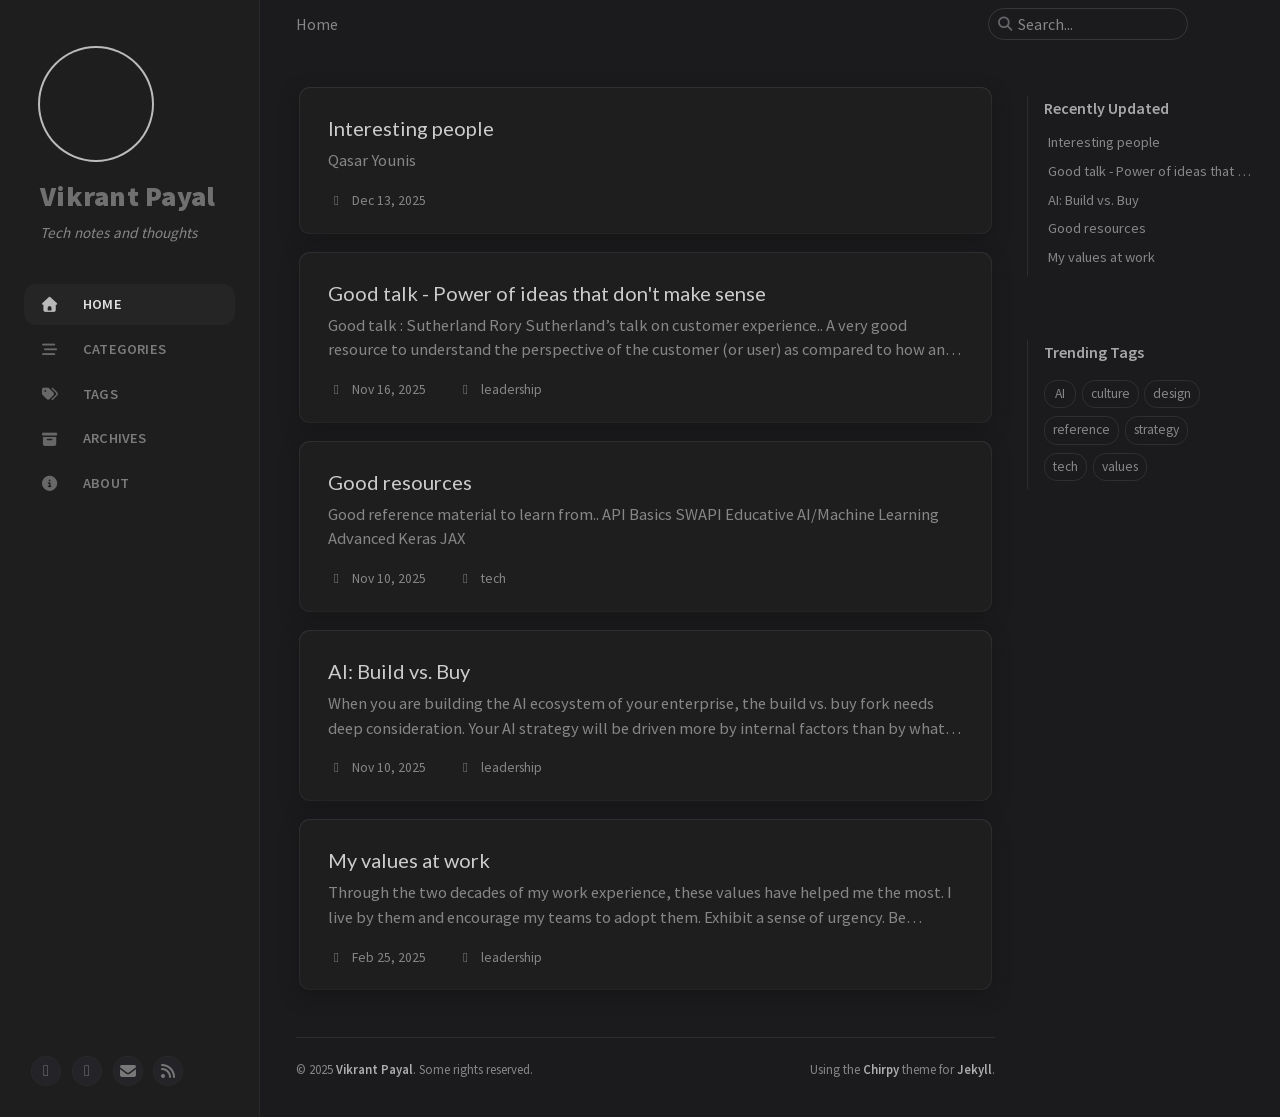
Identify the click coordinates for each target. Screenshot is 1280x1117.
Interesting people (1104, 142)
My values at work (1101, 257)
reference (1081, 429)
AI (1060, 393)
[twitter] (87, 1071)
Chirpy (881, 1069)
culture (1110, 393)
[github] (46, 1071)
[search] (1096, 24)
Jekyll (974, 1069)
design (1172, 393)
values (1120, 466)
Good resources (1097, 228)
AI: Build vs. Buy (1093, 200)
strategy (1156, 429)
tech (1065, 466)
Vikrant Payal (127, 197)
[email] (128, 1071)
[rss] (168, 1071)
